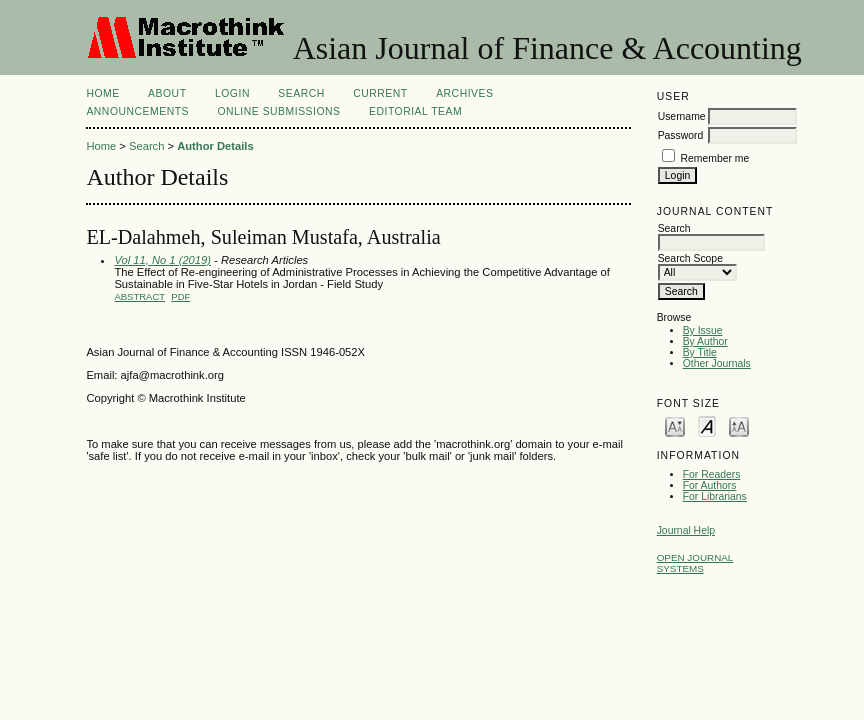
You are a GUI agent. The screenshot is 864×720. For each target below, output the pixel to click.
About (167, 93)
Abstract (139, 296)
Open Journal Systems (695, 563)
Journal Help (686, 530)
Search (301, 93)
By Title (700, 352)
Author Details (215, 146)
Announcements (137, 111)
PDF (180, 296)
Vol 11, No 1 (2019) (162, 260)
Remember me (715, 158)
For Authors (710, 485)
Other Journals (717, 363)
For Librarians (715, 496)
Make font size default (707, 425)
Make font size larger (739, 425)
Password (681, 135)
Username (682, 116)
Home (102, 93)
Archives (464, 93)
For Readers (712, 474)
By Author (705, 341)
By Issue (703, 330)
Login (232, 93)
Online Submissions (278, 111)
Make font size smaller (675, 425)
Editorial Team (415, 111)
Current (380, 93)
